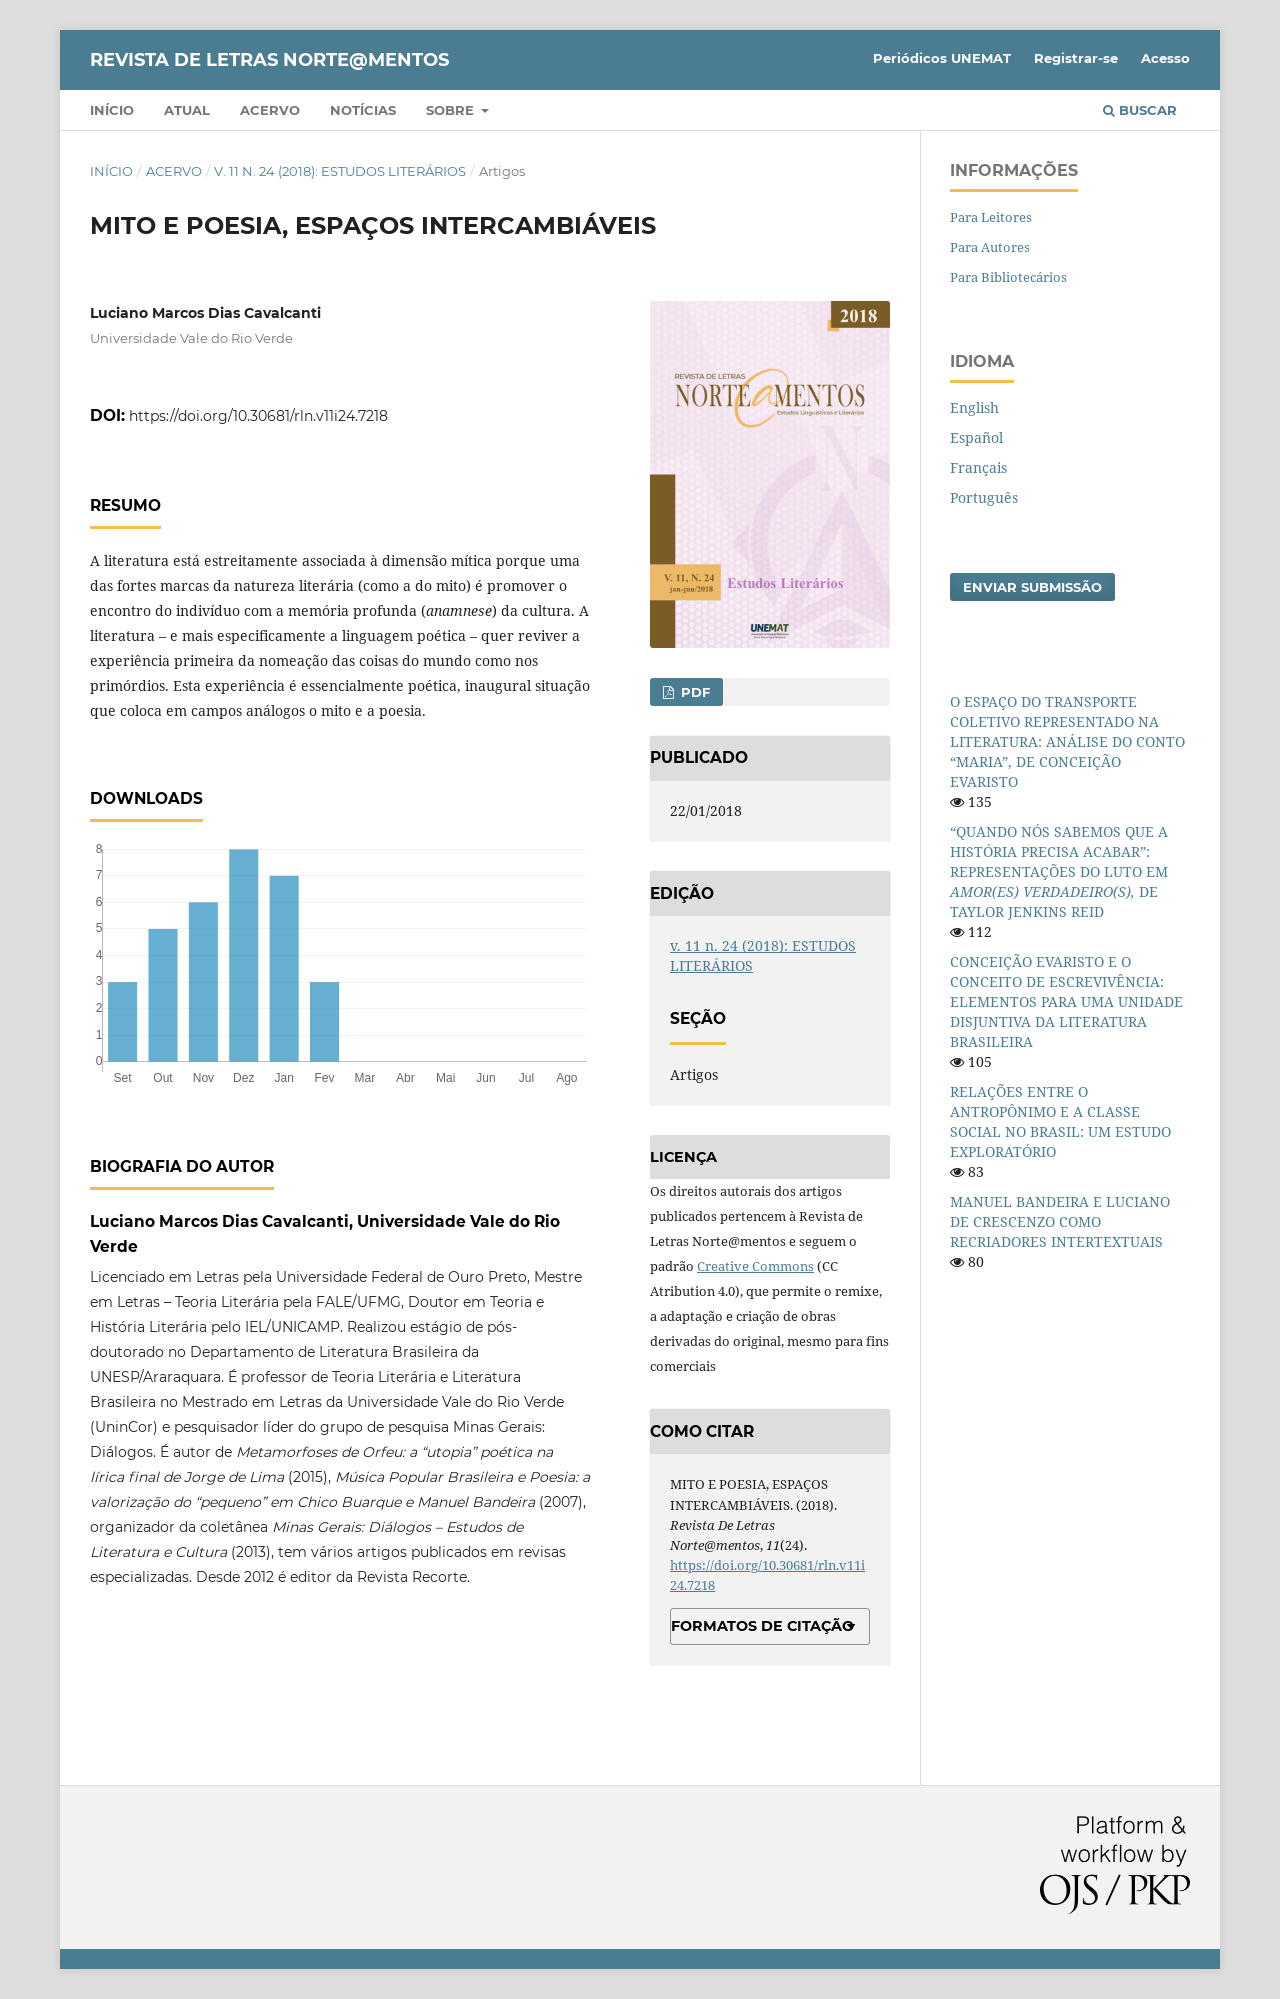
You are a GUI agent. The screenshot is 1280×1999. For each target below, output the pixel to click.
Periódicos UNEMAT (942, 58)
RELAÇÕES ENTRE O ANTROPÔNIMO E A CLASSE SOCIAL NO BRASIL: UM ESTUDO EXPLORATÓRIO (1060, 1121)
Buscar (1140, 110)
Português (984, 497)
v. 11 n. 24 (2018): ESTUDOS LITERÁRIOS (340, 171)
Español (976, 437)
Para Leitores (991, 217)
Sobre (452, 110)
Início (112, 110)
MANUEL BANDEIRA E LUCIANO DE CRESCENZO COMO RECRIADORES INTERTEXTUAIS (1060, 1221)
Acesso (1165, 58)
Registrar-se (1076, 58)
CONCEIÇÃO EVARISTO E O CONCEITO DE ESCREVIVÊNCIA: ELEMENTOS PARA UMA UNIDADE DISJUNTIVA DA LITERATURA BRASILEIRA (1066, 1001)
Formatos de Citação (762, 1626)
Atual (187, 110)
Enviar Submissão (1032, 587)
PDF (693, 692)
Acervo (270, 110)
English (974, 407)
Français (978, 467)
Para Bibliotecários (1008, 277)
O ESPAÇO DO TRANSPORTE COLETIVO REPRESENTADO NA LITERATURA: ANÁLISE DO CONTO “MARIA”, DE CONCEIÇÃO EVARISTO (1067, 741)
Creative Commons (755, 1266)
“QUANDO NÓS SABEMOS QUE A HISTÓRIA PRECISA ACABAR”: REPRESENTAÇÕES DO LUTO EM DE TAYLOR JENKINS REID (1059, 871)
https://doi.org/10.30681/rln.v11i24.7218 (258, 416)
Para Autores (990, 247)
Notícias (363, 110)
